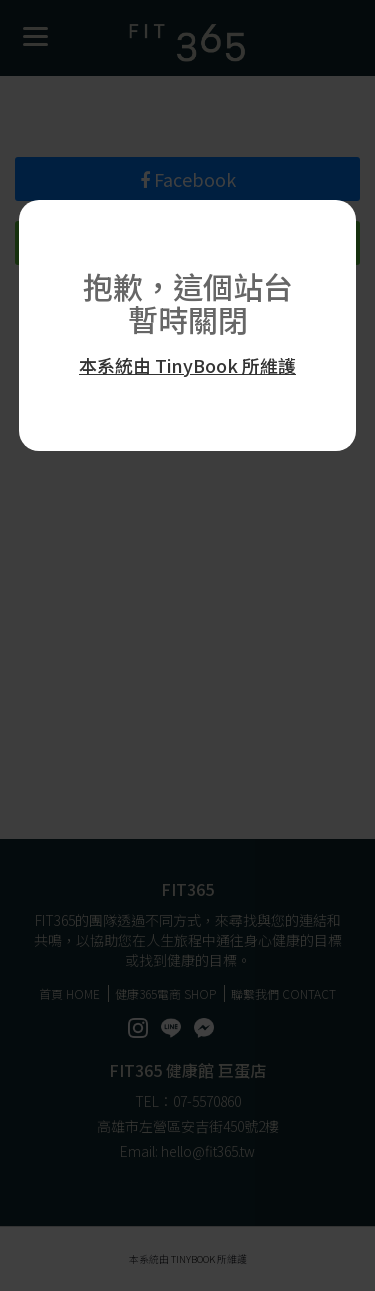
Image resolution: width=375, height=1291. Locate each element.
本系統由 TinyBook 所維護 (187, 365)
